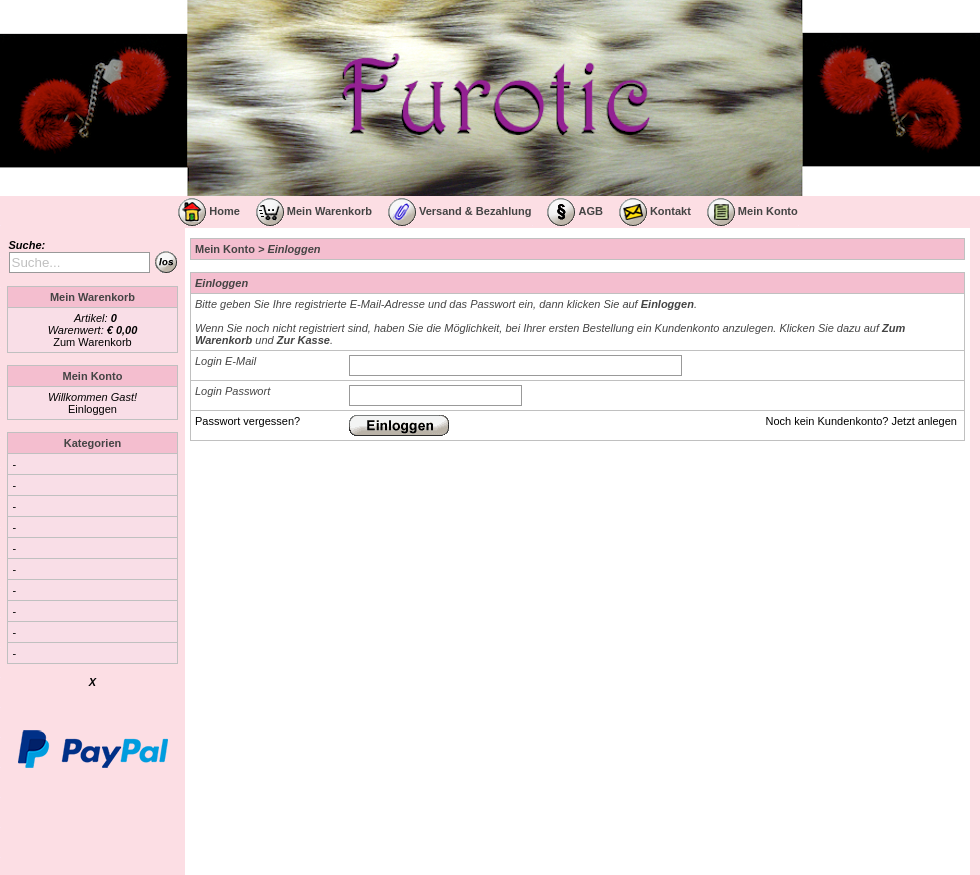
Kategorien (92, 443)
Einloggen (92, 409)
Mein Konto (225, 249)
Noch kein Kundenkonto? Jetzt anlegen (861, 421)
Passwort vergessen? (247, 421)
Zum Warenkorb (92, 342)
